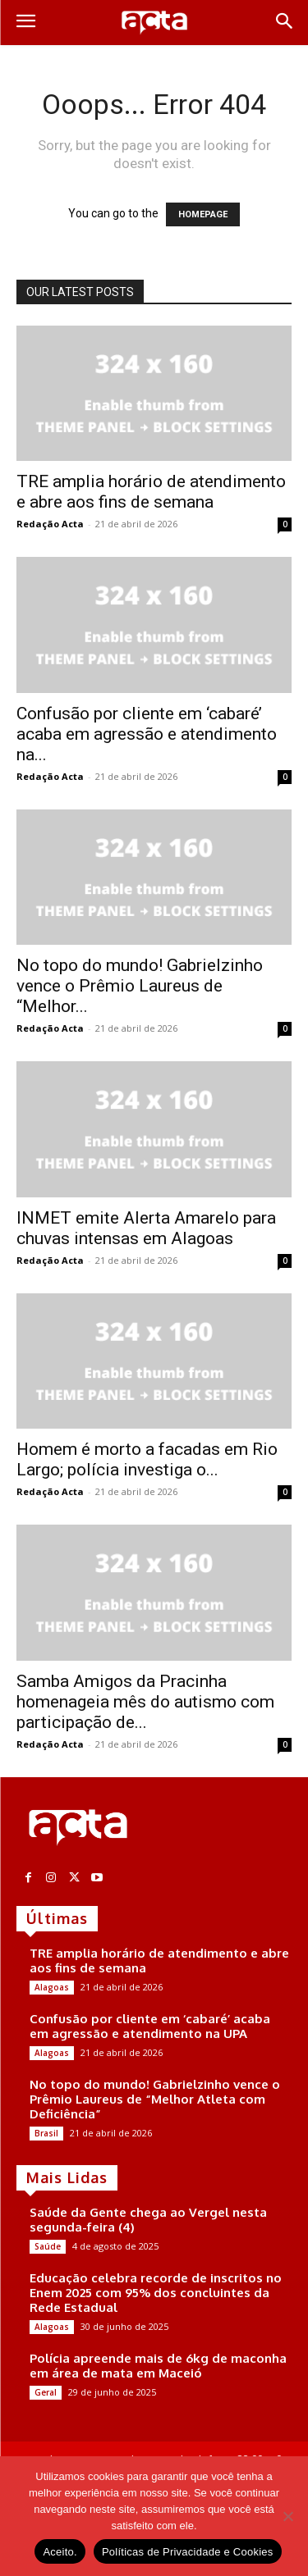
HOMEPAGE (203, 214)
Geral (45, 2392)
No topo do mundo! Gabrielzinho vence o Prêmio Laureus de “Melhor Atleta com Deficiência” (155, 2099)
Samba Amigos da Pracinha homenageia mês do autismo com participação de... (145, 1701)
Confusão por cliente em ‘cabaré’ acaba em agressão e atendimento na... (146, 734)
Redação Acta (50, 523)
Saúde (47, 2246)
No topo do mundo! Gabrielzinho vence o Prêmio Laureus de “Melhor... (139, 985)
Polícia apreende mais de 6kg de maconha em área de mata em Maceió (158, 2365)
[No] (287, 2516)
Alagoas (51, 1987)
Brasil (46, 2133)
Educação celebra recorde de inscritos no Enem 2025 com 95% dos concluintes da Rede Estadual (156, 2292)
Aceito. (60, 2552)
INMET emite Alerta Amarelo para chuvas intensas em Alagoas (146, 1228)
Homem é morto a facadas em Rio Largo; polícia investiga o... (147, 1459)
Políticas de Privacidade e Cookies (188, 2552)
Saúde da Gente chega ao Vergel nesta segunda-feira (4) (148, 2219)
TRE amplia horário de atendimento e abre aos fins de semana (151, 492)
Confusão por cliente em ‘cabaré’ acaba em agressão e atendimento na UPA (150, 2026)
